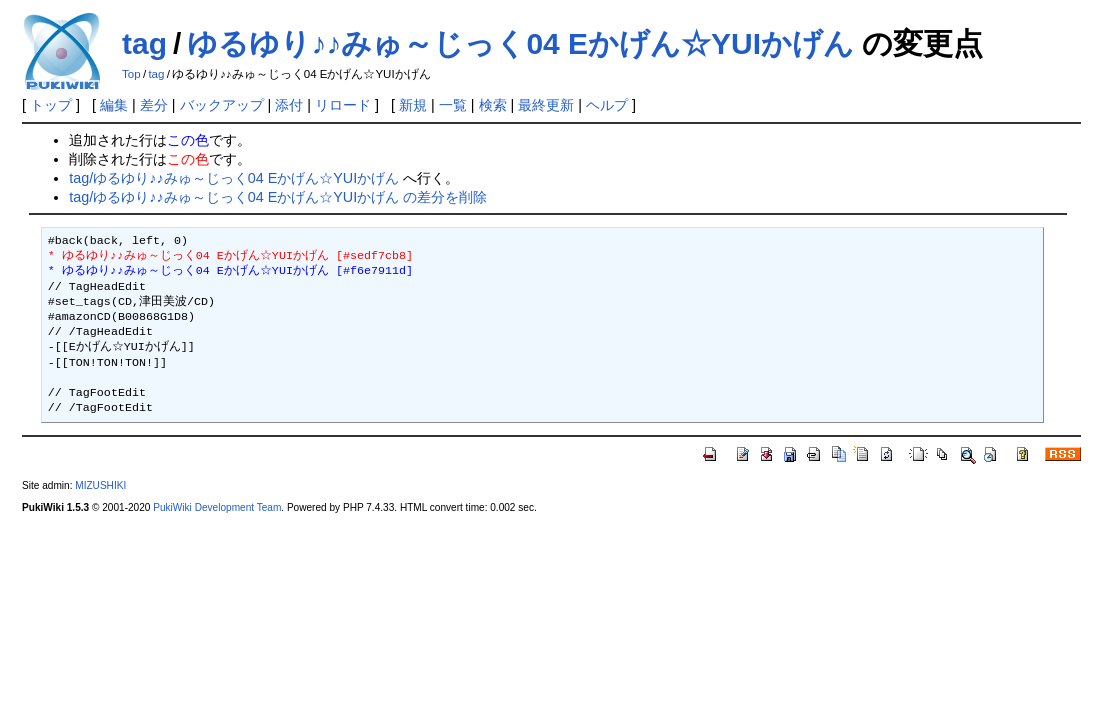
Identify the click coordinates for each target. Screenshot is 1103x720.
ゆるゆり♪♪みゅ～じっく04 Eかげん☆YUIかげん (520, 43)
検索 (493, 105)
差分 (154, 105)
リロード (343, 105)
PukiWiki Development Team (217, 507)
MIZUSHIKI (100, 485)
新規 (413, 105)
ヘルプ (607, 105)
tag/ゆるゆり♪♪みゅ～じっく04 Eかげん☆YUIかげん (234, 178)
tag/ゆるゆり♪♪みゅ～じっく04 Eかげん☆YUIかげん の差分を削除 (278, 197)
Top (131, 74)
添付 (289, 105)
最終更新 (546, 105)
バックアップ (222, 105)
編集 (114, 105)
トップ (51, 105)
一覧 (453, 105)
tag (144, 43)
